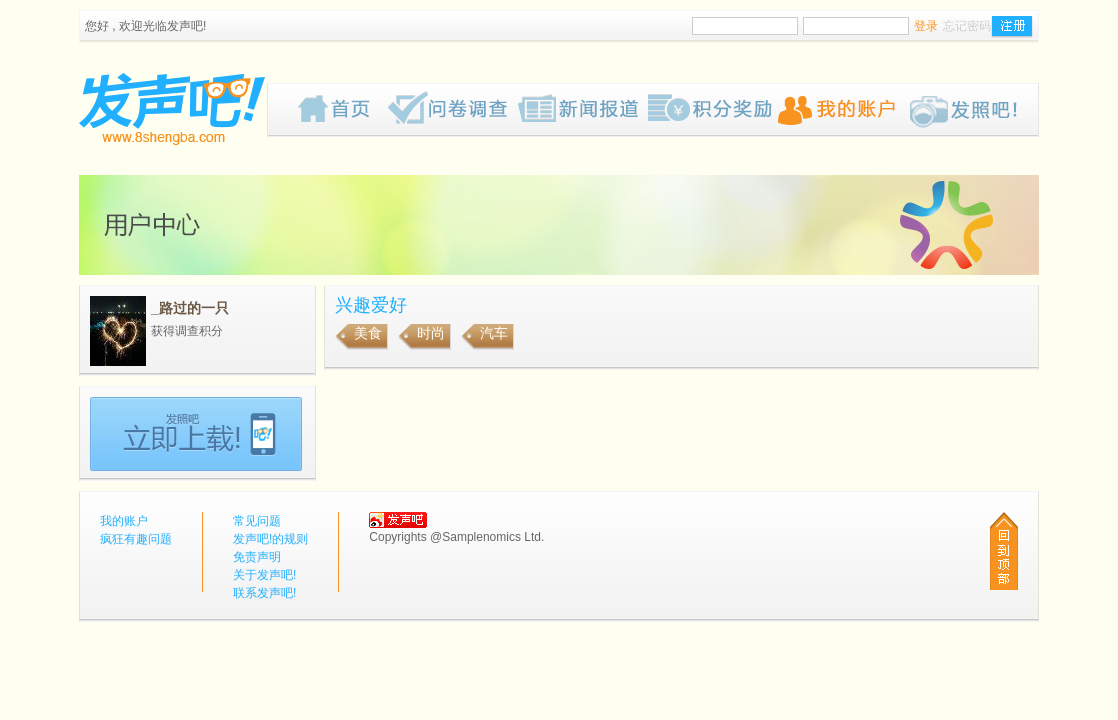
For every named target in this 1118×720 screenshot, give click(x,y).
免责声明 (257, 557)
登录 (926, 26)
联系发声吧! (264, 593)
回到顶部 (1004, 551)
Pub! (973, 110)
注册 (1012, 27)
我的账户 (843, 110)
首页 (343, 110)
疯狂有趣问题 (453, 110)
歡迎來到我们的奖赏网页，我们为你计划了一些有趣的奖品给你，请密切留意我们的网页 (713, 110)
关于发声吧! (264, 575)
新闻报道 (583, 110)
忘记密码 (967, 26)
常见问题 (257, 521)
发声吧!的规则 (270, 539)
